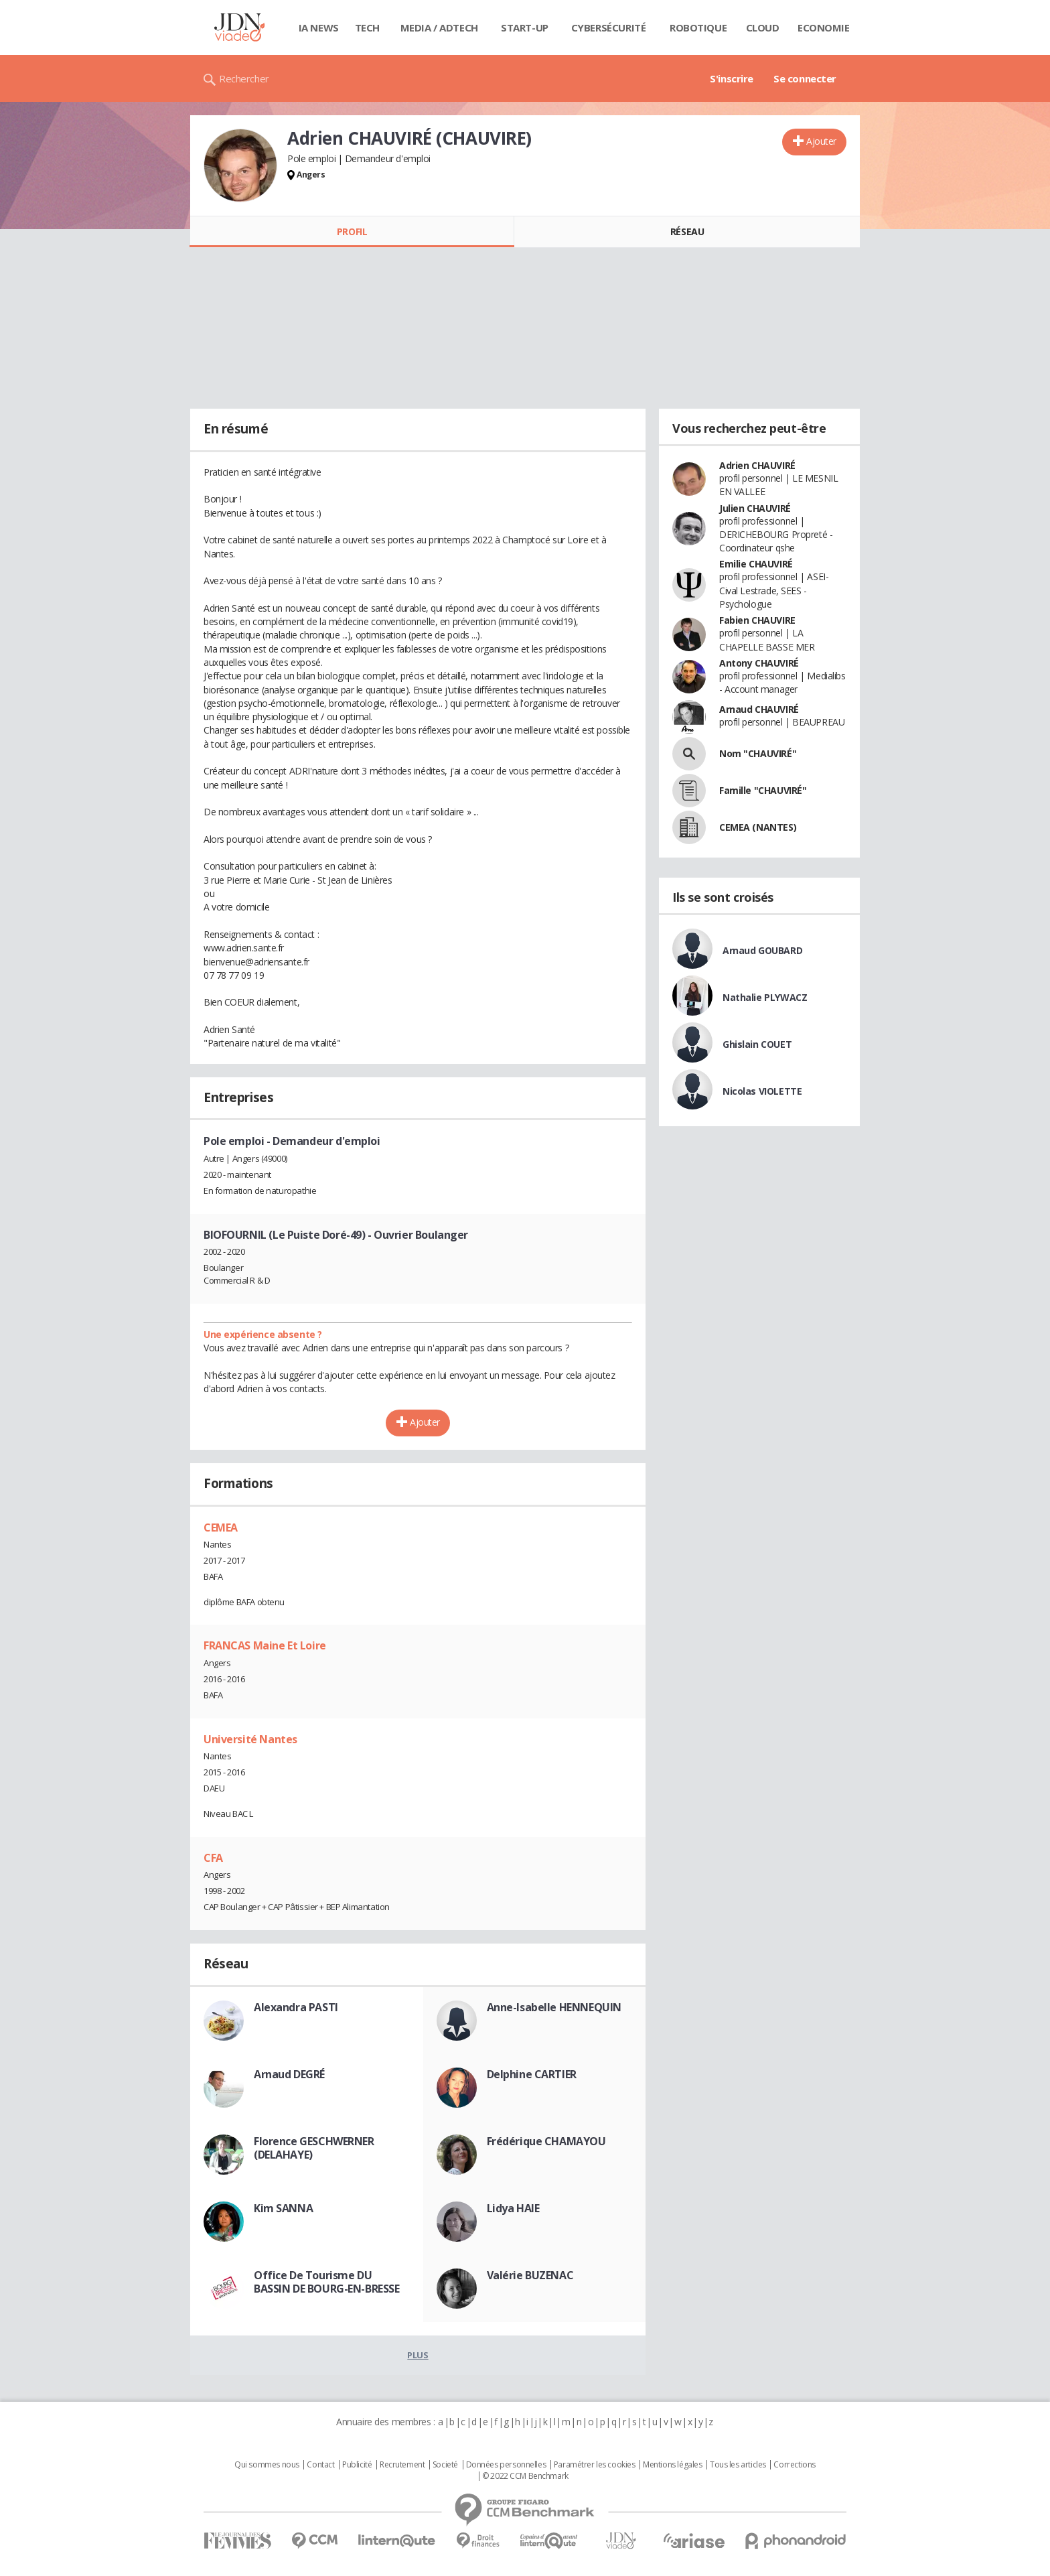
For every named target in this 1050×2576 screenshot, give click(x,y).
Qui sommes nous (266, 2464)
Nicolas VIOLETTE (762, 1091)
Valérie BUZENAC (530, 2275)
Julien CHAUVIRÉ (755, 508)
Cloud (762, 27)
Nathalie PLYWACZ (765, 997)
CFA (213, 1857)
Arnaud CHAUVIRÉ (759, 709)
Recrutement (402, 2464)
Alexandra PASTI (296, 2007)
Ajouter (821, 141)
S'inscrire (731, 78)
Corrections (794, 2464)
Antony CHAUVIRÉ (759, 663)
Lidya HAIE (513, 2208)
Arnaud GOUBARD (762, 950)
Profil (352, 231)
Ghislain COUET (757, 1044)
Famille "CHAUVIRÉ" (762, 790)
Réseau (687, 231)
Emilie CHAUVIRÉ (756, 563)
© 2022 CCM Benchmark (525, 2476)
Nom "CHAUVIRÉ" (757, 753)
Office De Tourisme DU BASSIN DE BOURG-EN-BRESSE (327, 2282)
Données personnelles (506, 2464)
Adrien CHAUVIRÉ (757, 465)
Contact (320, 2464)
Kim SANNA (283, 2208)
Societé (445, 2464)
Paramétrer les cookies (594, 2464)
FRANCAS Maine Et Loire (265, 1645)
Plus (417, 2355)
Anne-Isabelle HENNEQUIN (554, 2007)
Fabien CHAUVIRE (757, 620)
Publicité (357, 2464)
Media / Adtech (439, 27)
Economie (824, 27)
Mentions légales (672, 2464)
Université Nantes (250, 1739)
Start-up (524, 27)
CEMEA (221, 1527)
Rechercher (244, 78)
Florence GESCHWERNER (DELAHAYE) (314, 2148)
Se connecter (804, 78)
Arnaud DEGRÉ (289, 2074)
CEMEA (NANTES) (757, 827)
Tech (367, 27)
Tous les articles (738, 2464)
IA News (319, 27)
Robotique (698, 27)
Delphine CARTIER (532, 2074)
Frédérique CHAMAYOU (546, 2141)
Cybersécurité (608, 27)
